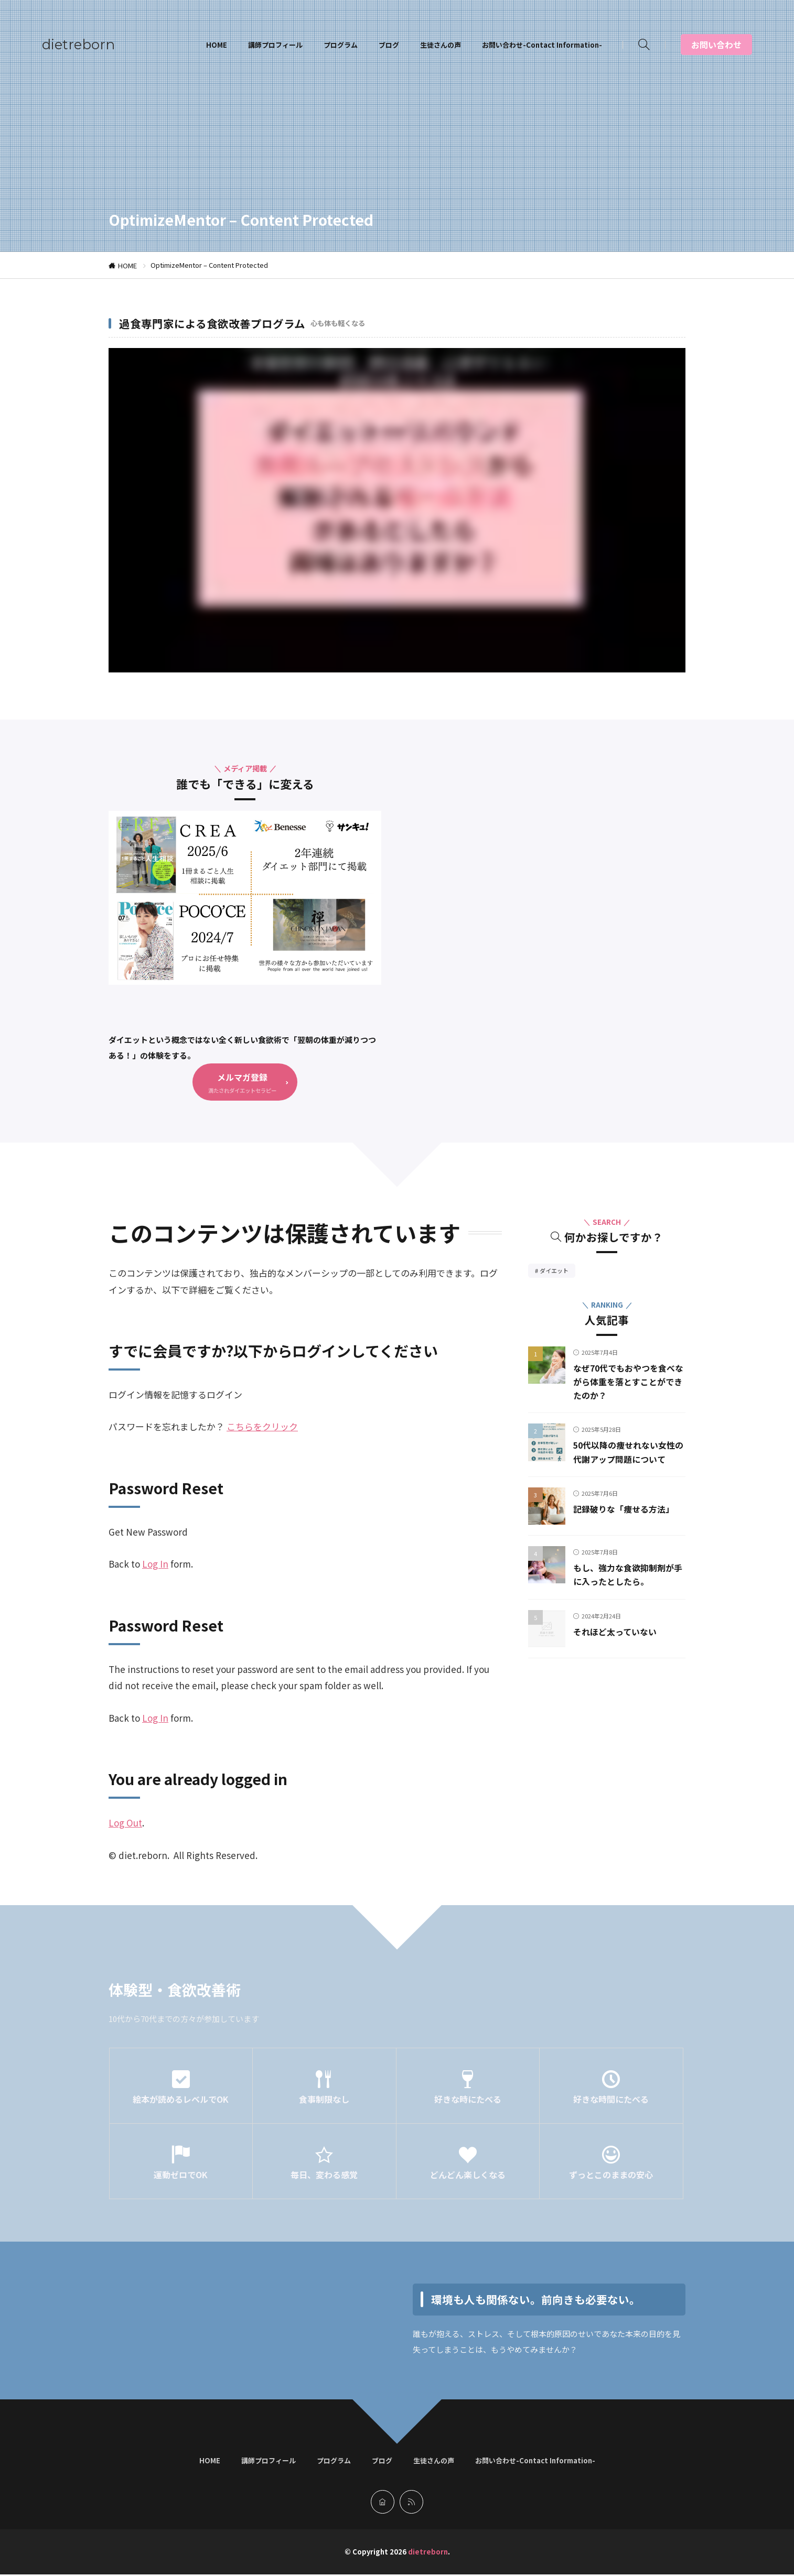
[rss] (411, 2503)
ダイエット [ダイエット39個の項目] (557, 1273)
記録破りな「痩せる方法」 (629, 1523)
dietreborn (78, 44)
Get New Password (148, 1533)
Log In (155, 1565)
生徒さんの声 (440, 45)
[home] (382, 2503)
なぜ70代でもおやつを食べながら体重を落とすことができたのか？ (625, 1383)
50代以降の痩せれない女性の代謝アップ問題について (625, 1460)
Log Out (125, 1824)
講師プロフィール (275, 45)
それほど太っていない (620, 1646)
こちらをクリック (262, 1428)
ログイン (224, 1396)
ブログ (389, 45)
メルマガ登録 (242, 1077)
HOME (216, 45)
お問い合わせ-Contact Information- (542, 45)
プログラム (341, 45)
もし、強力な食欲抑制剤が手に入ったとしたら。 (625, 1590)
